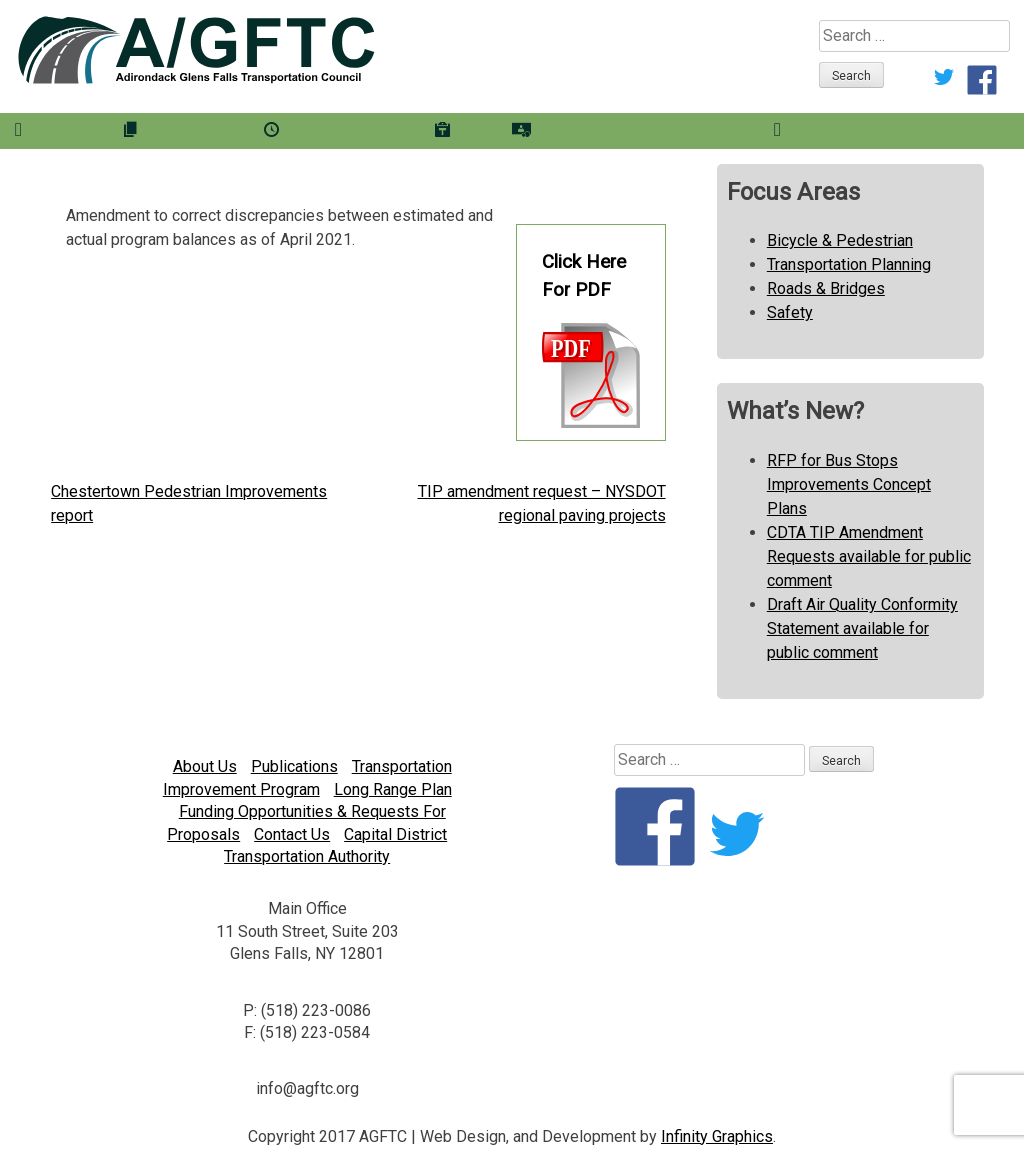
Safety (790, 312)
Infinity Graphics (717, 1136)
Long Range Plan (393, 789)
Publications (294, 766)
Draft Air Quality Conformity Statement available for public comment (862, 628)
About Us (205, 766)
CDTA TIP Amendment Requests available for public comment (869, 556)
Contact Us (292, 834)
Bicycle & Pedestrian (840, 240)
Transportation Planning (849, 264)
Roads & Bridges (826, 288)
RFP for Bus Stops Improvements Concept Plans (849, 484)
